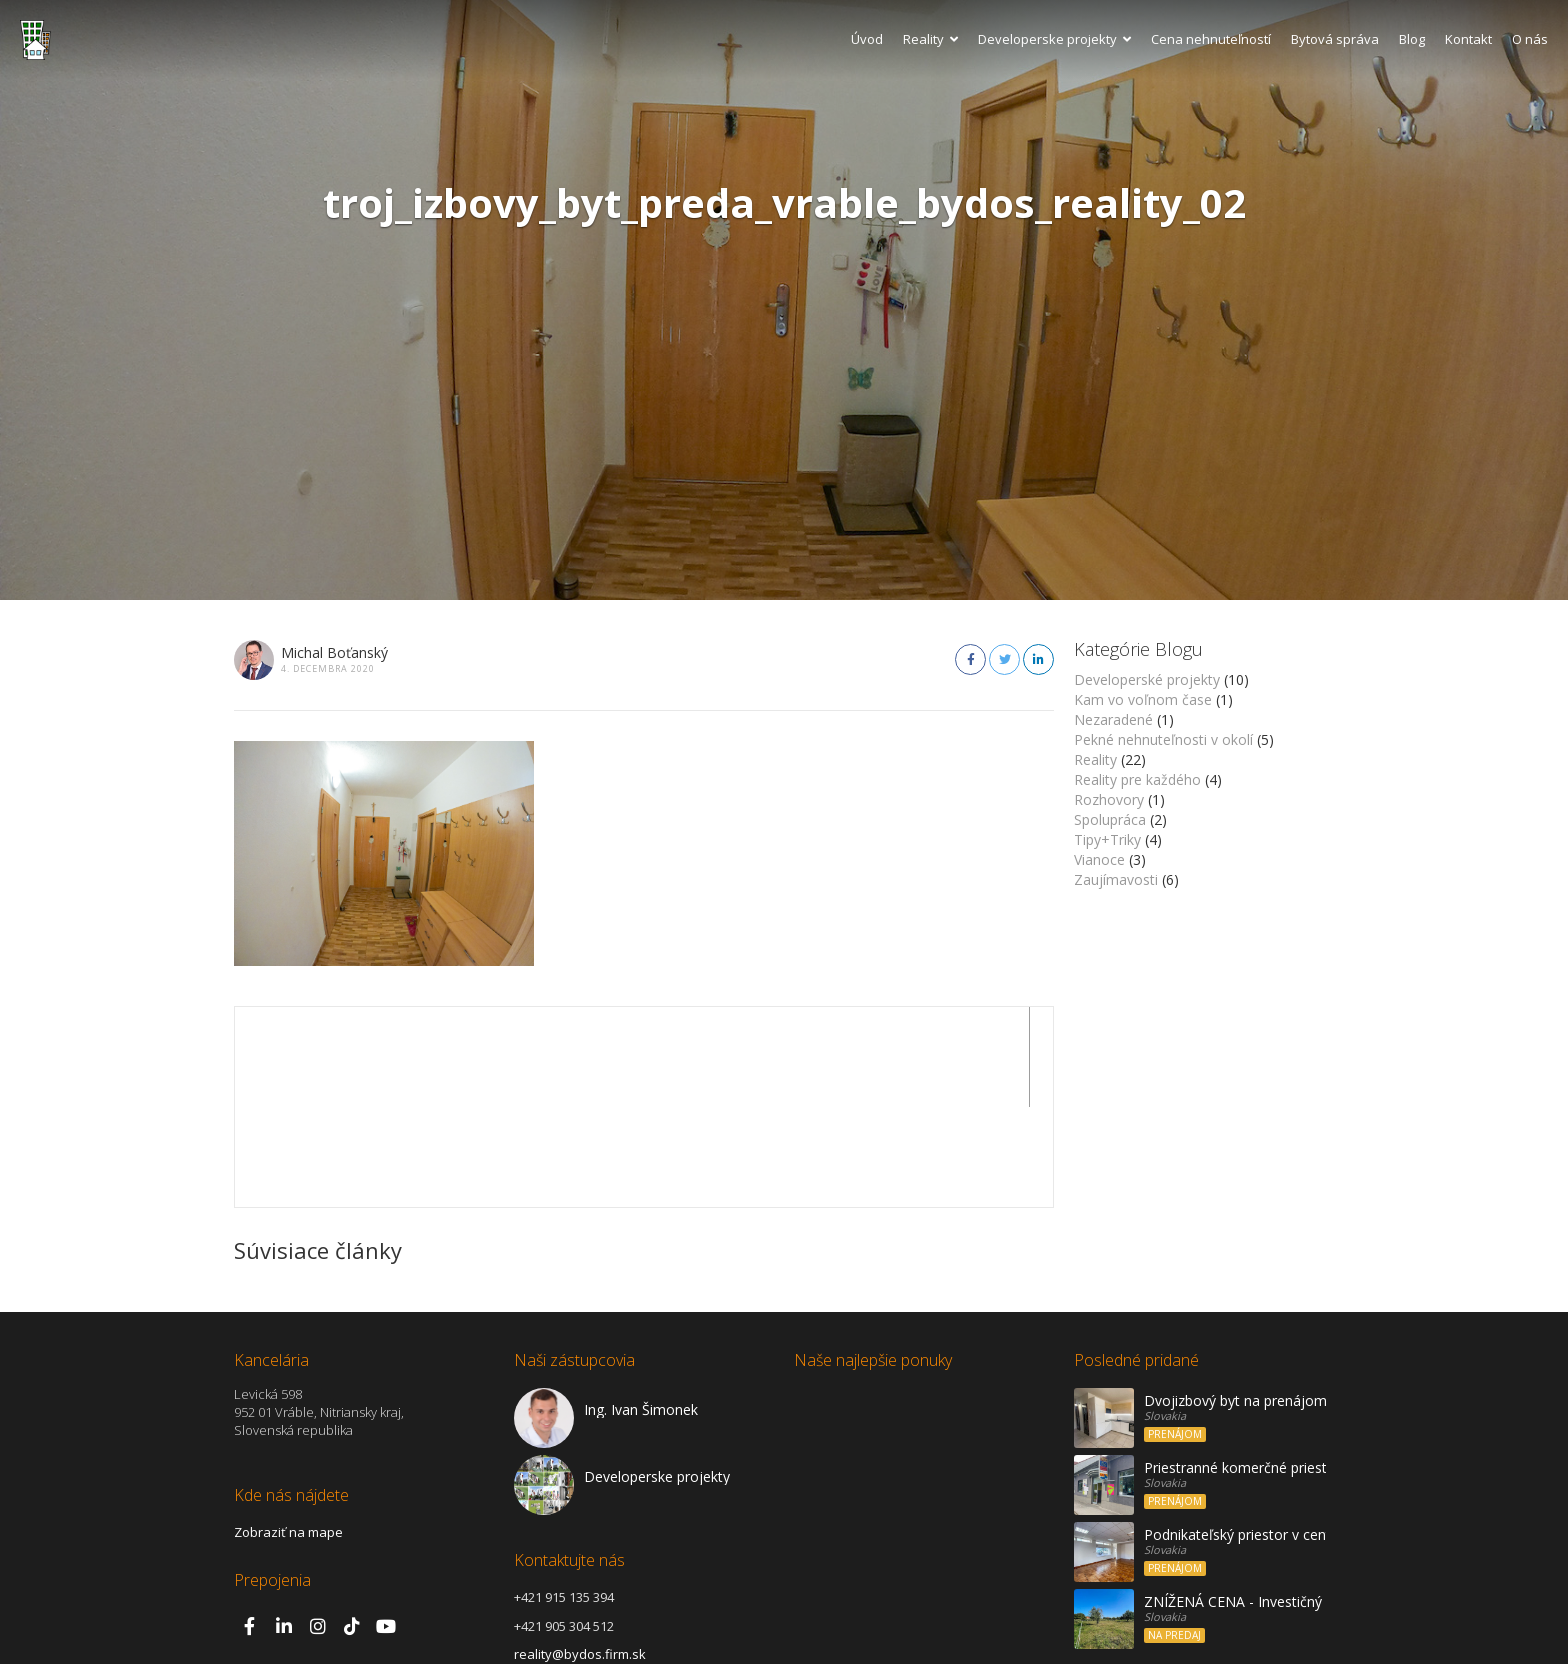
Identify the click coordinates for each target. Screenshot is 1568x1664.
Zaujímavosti (1116, 879)
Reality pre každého (1137, 779)
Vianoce (1099, 859)
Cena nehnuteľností (1211, 39)
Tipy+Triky (1107, 839)
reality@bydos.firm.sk (580, 1554)
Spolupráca (1110, 819)
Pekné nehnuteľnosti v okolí (1163, 739)
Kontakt (1468, 39)
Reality (930, 39)
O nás (1530, 39)
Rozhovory (1109, 799)
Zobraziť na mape (288, 1432)
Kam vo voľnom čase (1143, 699)
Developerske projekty (1054, 39)
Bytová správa (1335, 39)
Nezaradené (1113, 719)
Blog (1412, 39)
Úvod (867, 39)
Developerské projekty (1147, 679)
